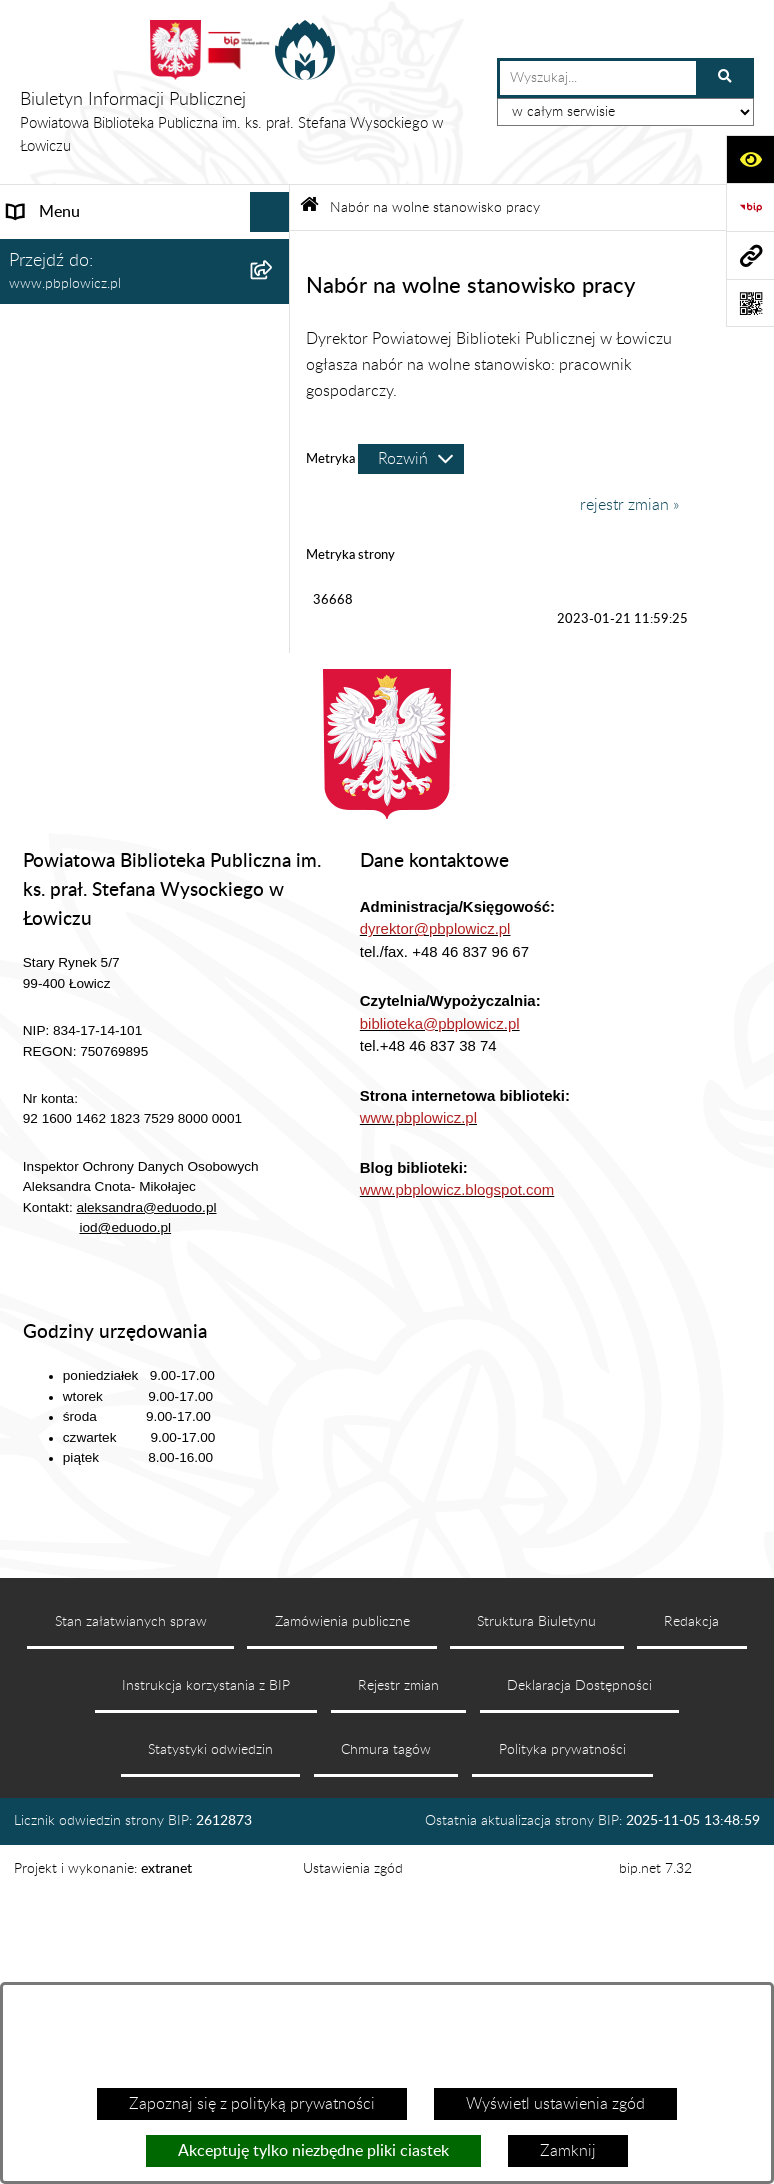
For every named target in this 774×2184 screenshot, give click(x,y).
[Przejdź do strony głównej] (248, 92)
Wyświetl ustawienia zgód (555, 2104)
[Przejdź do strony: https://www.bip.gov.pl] (750, 207)
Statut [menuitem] (28, 332)
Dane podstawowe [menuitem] (72, 252)
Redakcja (691, 1935)
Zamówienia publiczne (342, 1935)
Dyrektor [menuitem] (39, 412)
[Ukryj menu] (270, 212)
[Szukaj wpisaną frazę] (726, 78)
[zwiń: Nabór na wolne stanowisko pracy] (274, 556)
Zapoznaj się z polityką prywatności (252, 2104)
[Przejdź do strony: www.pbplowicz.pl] (750, 255)
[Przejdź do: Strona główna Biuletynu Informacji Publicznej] (309, 207)
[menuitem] (145, 632)
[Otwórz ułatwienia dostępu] (750, 159)
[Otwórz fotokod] (750, 303)
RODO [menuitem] (32, 874)
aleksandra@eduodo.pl (146, 1520)
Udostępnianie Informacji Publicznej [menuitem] (95, 504)
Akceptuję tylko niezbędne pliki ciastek (313, 2151)
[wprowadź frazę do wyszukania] (598, 78)
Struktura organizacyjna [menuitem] (90, 372)
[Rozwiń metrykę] (411, 459)
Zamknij (568, 2151)
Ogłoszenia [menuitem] (47, 452)
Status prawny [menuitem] (57, 292)
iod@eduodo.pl (125, 1540)
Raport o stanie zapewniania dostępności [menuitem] (105, 822)
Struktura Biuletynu (536, 1935)
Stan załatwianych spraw (131, 1935)
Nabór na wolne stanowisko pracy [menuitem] (125, 556)
